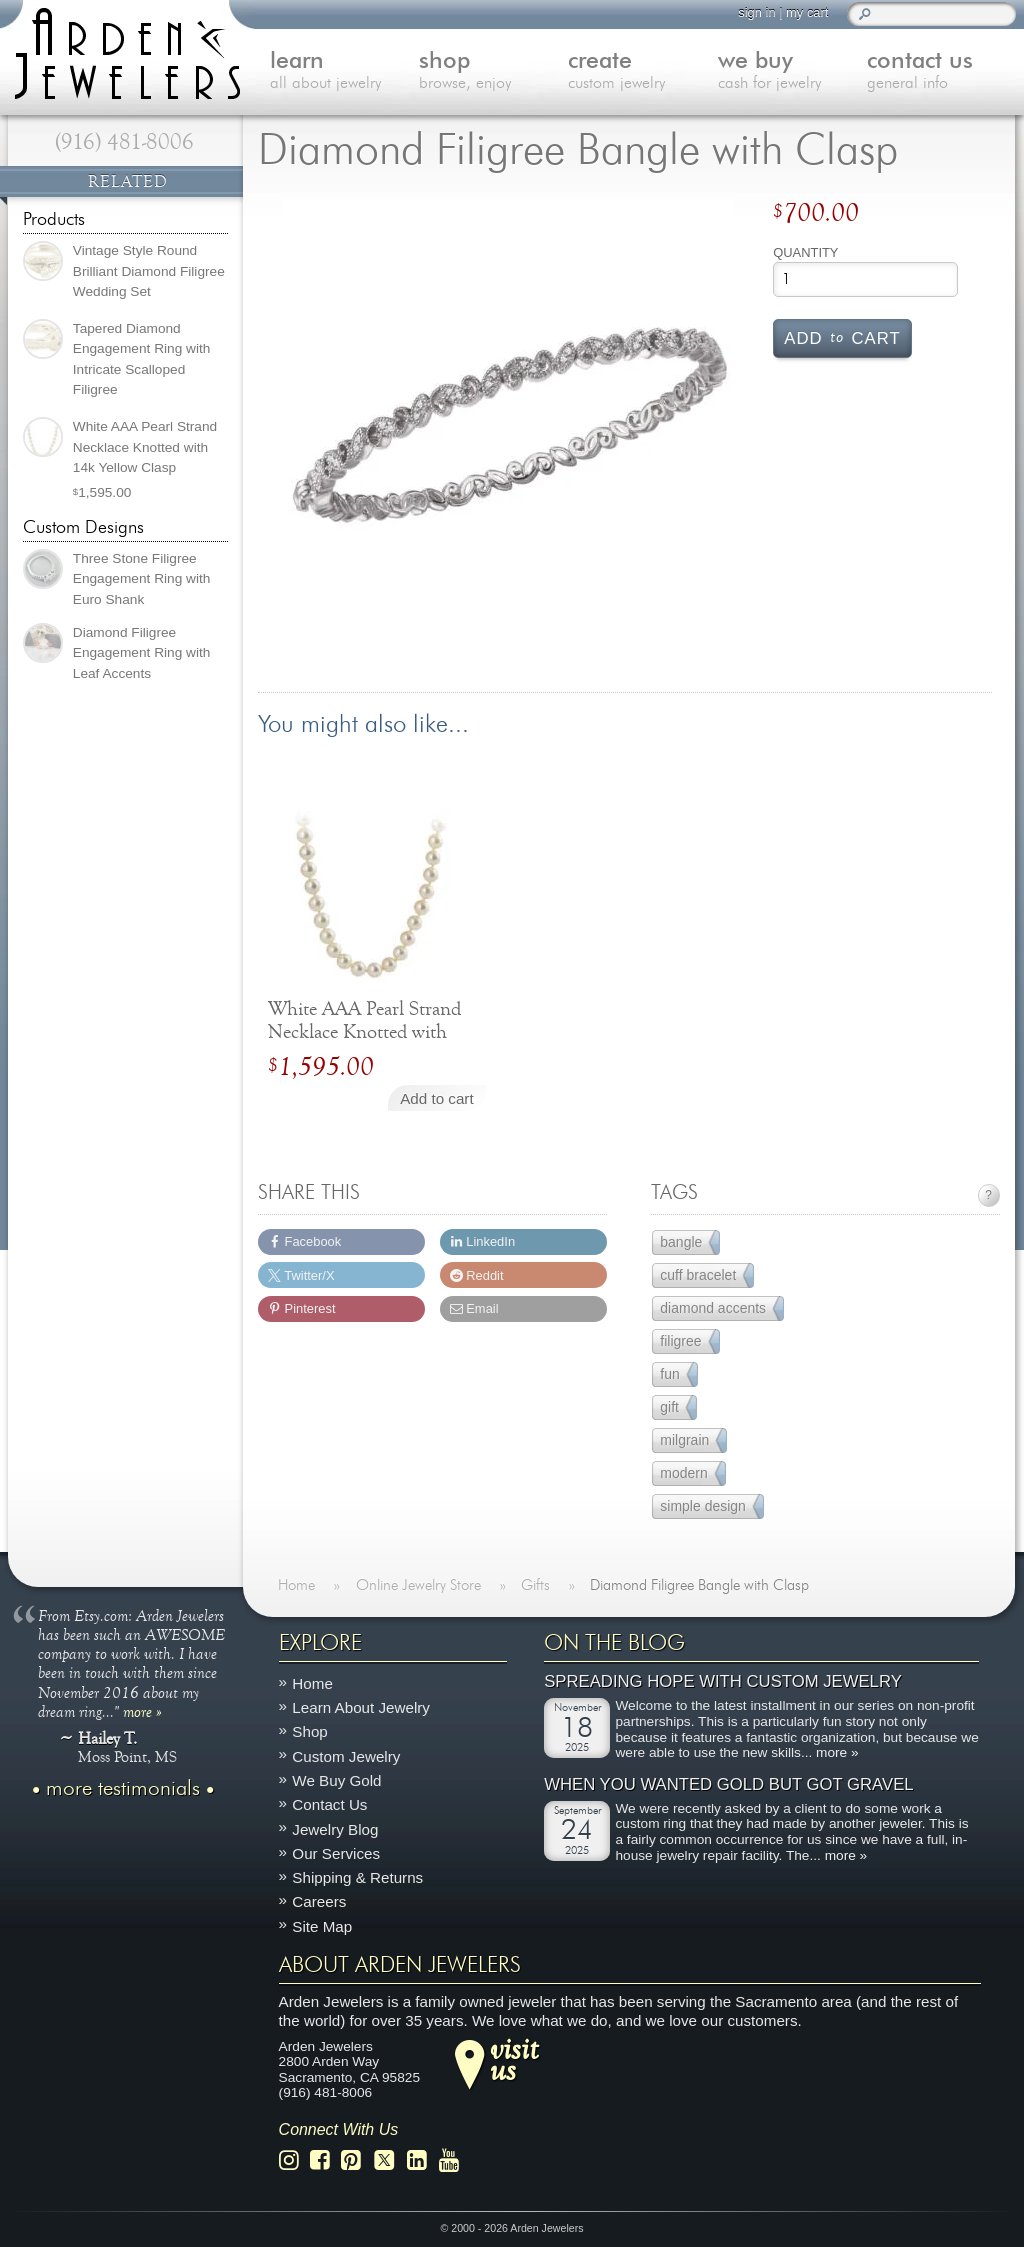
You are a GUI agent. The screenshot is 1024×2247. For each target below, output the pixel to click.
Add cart (842, 337)
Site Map (322, 1925)
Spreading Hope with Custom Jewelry (723, 1681)
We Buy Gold (336, 1780)
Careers (319, 1901)
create (642, 72)
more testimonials (123, 1789)
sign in (756, 12)
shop (493, 72)
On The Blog (614, 1643)
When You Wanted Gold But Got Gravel (728, 1783)
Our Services (336, 1853)
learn (344, 72)
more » (142, 1711)
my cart (807, 12)
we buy (792, 72)
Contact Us (329, 1804)
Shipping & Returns (357, 1877)
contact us (941, 72)
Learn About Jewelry (361, 1707)
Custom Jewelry (346, 1755)
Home (312, 1683)
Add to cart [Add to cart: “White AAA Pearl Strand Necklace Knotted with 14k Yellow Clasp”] (436, 1098)
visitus (514, 2059)
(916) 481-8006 (124, 142)
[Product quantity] (865, 279)
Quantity (805, 252)
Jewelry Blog (335, 1828)
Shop (309, 1731)
